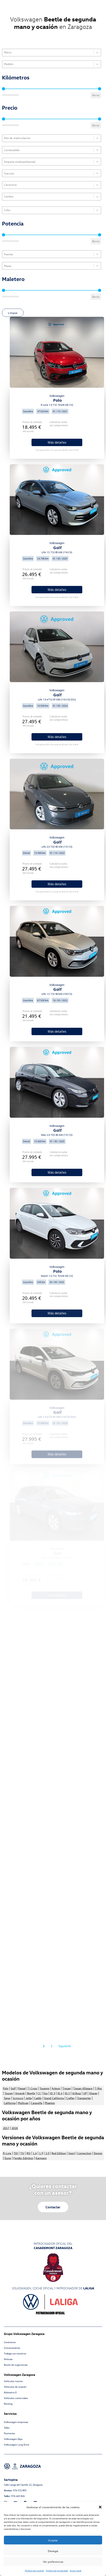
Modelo (51, 64)
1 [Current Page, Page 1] (44, 2046)
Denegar (53, 2551)
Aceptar (53, 2540)
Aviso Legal (75, 2570)
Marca (51, 52)
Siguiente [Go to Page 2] (64, 2046)
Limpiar (13, 312)
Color (51, 210)
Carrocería (51, 185)
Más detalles (57, 442)
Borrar (96, 95)
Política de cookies (34, 2570)
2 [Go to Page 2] (52, 2046)
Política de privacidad (57, 2570)
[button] (100, 2507)
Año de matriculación (51, 138)
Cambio (51, 196)
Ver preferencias (53, 2561)
